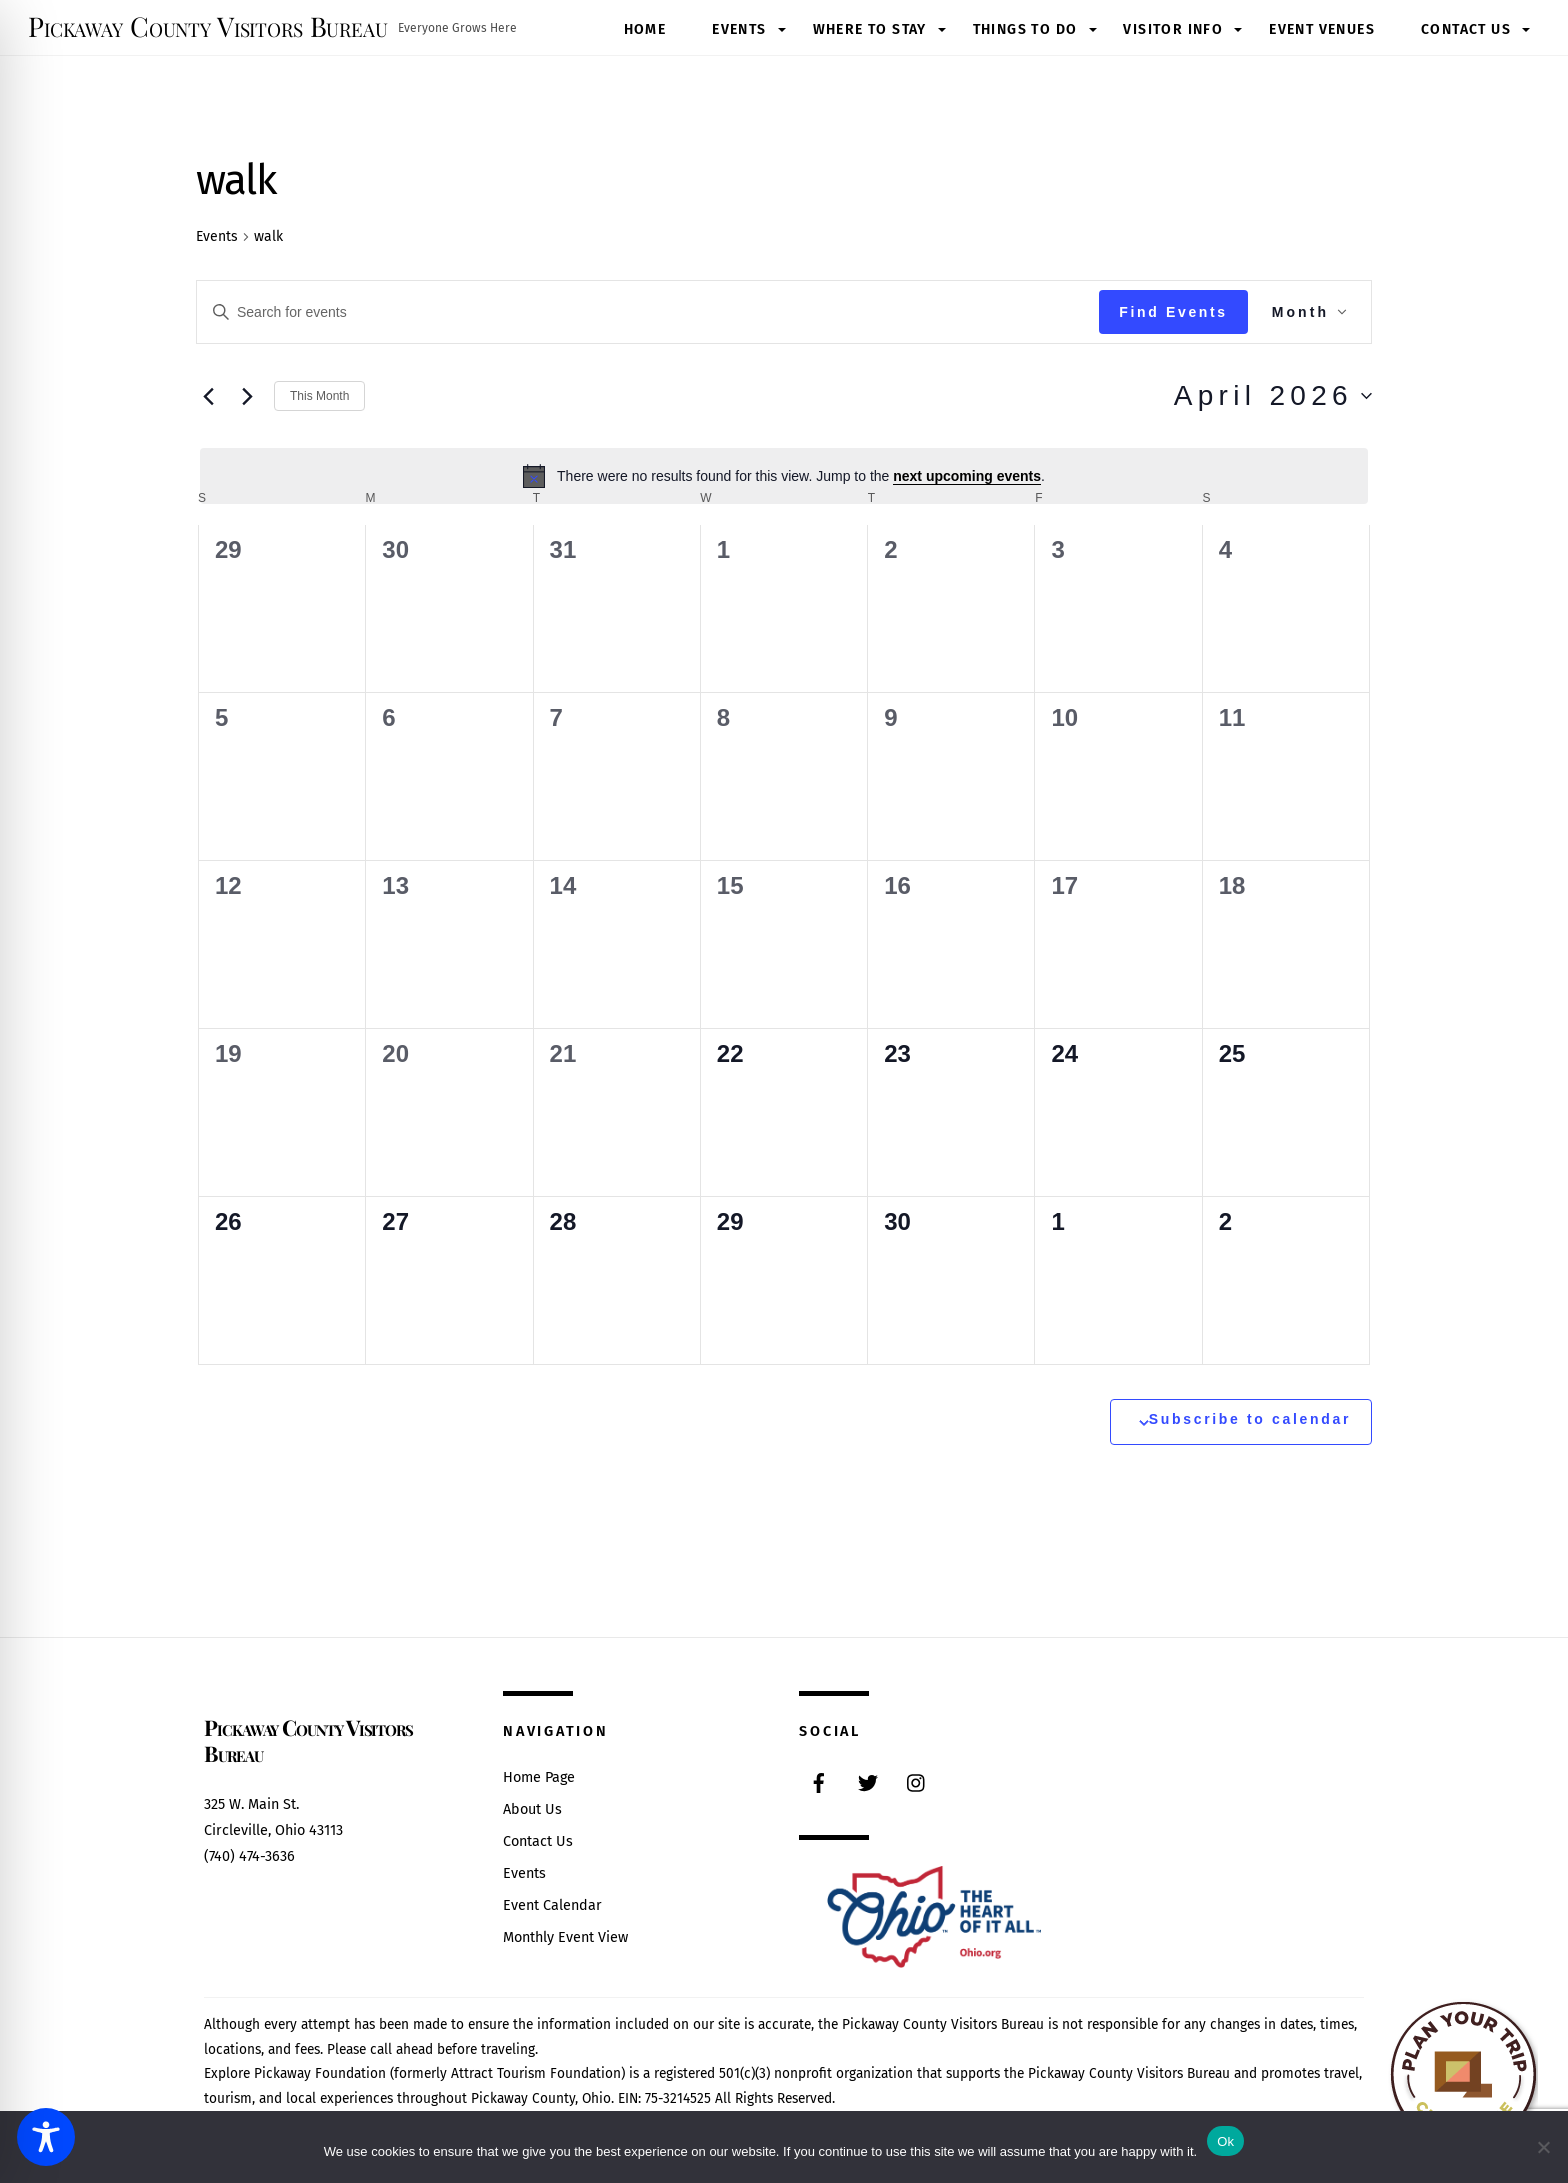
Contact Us (1466, 29)
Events (739, 29)
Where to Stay (870, 29)
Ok (1225, 2141)
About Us (532, 1809)
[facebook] (819, 1781)
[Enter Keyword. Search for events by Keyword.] (648, 312)
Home (645, 29)
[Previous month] (208, 396)
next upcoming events (967, 476)
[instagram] (917, 1781)
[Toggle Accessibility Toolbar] (46, 2137)
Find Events (1173, 312)
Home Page (539, 1777)
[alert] (784, 476)
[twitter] (868, 1781)
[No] (1543, 2147)
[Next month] (247, 396)
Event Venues (1322, 29)
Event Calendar (552, 1905)
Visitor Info (1173, 29)
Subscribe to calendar (1250, 1419)
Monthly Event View (565, 1937)
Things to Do (1025, 29)
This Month (319, 396)
